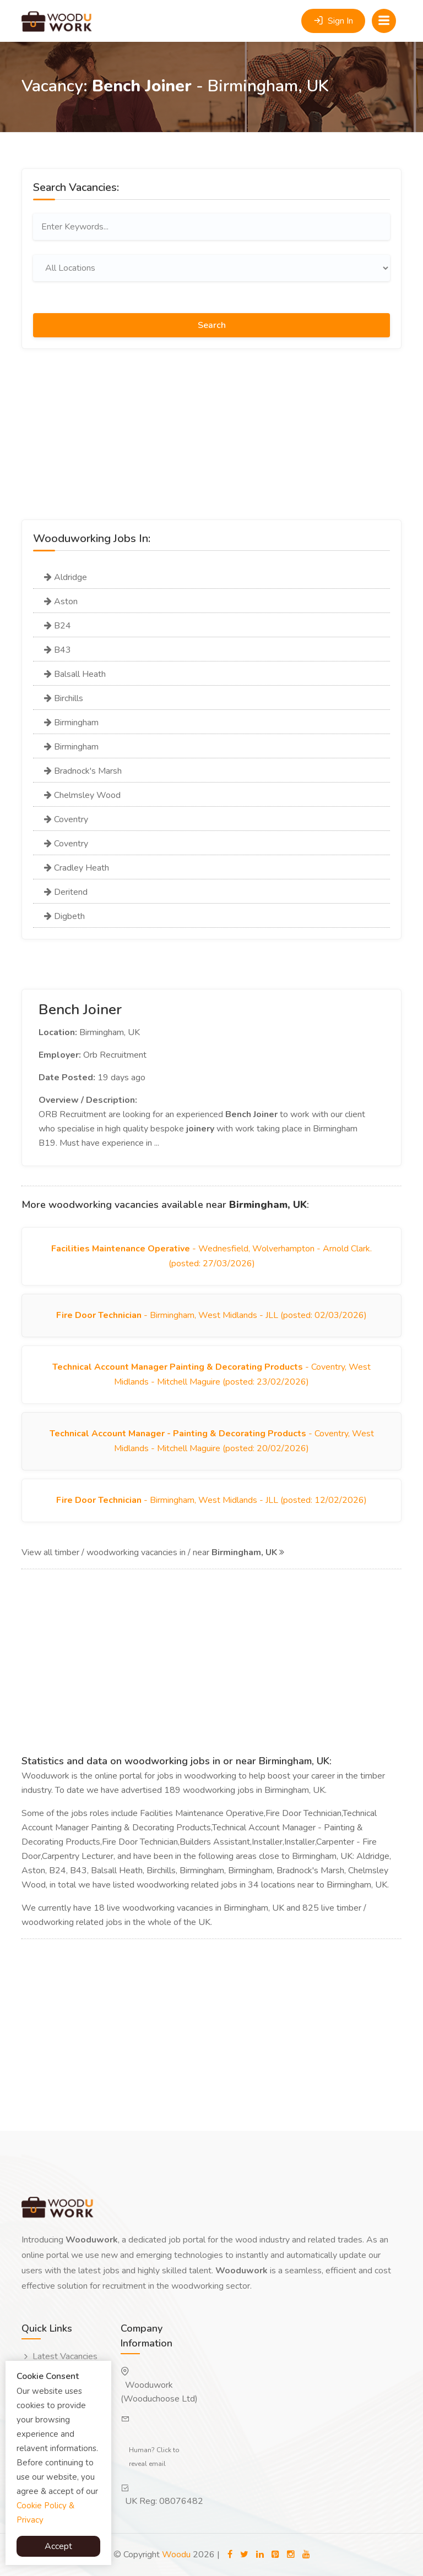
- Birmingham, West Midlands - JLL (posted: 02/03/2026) (211, 1315)
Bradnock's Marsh (83, 771)
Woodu (176, 2554)
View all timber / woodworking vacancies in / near (152, 1552)
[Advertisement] (211, 442)
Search (212, 325)
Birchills (63, 698)
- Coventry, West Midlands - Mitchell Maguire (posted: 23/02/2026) (211, 1374)
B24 (57, 626)
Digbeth (64, 916)
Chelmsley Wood (82, 795)
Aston (61, 601)
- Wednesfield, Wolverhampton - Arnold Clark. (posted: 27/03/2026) (211, 1256)
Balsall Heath (75, 674)
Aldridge (65, 577)
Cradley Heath (76, 868)
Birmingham (71, 723)
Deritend (66, 892)
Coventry (66, 819)
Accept (58, 2546)
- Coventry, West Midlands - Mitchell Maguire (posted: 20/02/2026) (212, 1441)
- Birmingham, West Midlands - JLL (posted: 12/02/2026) (211, 1500)
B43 (57, 650)
